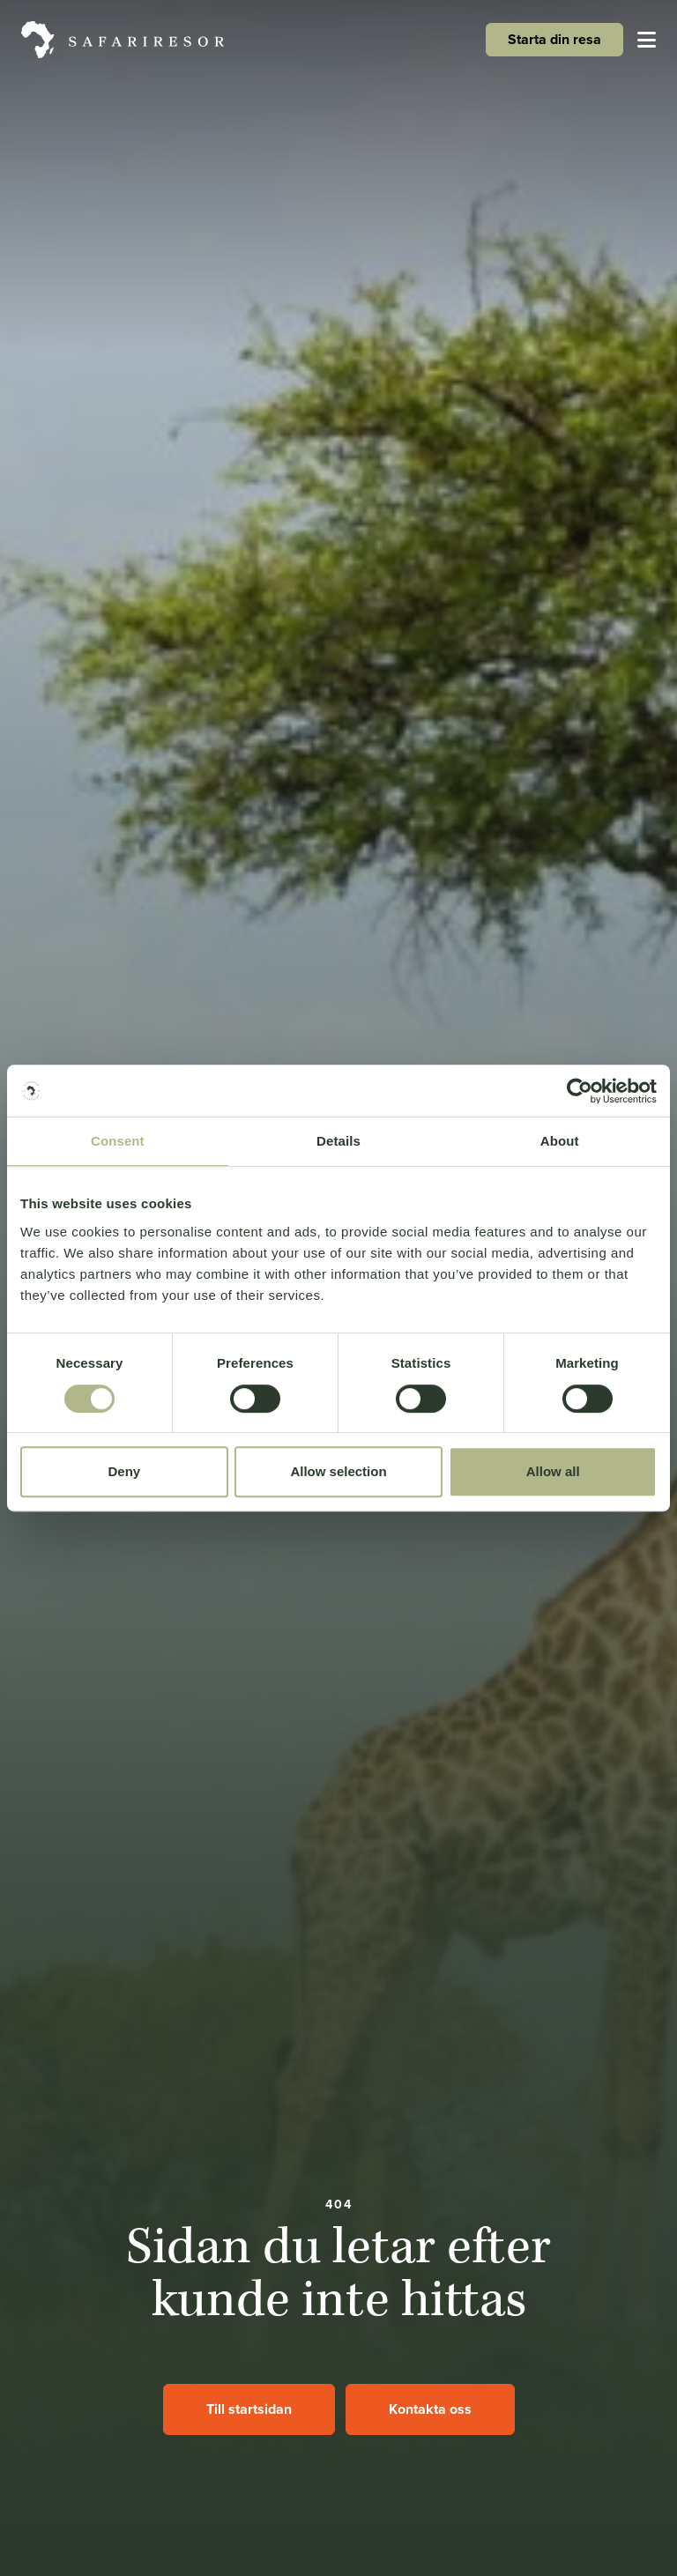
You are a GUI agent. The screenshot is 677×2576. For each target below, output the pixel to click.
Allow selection (338, 1471)
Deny (124, 1471)
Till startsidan (249, 2409)
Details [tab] (338, 1141)
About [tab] (559, 1141)
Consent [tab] (118, 1141)
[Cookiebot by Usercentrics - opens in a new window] (579, 1091)
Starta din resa (554, 39)
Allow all (553, 1471)
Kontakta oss (430, 2409)
